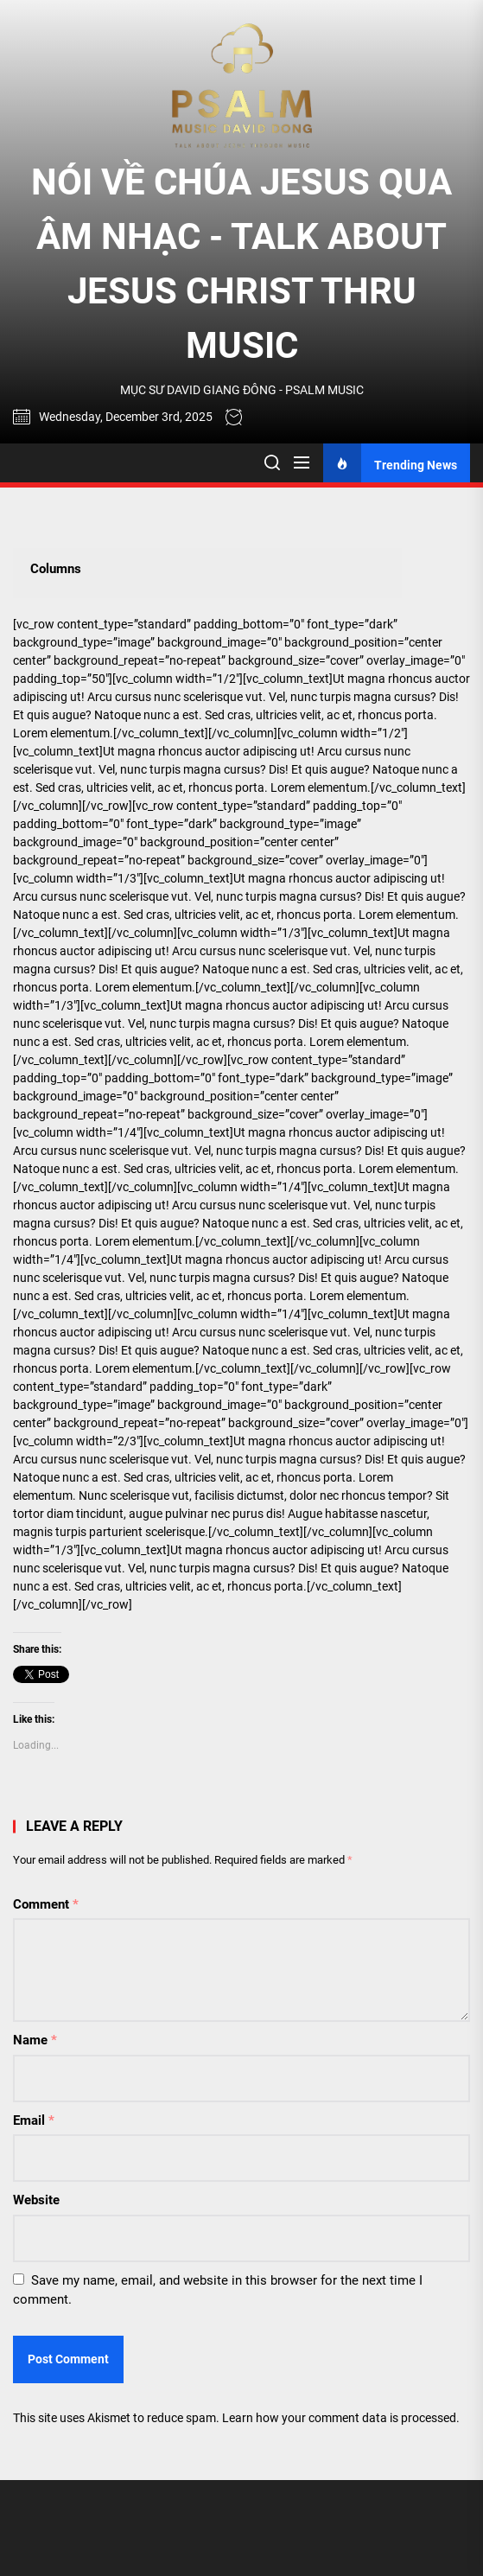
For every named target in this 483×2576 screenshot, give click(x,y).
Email (33, 2120)
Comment (46, 1904)
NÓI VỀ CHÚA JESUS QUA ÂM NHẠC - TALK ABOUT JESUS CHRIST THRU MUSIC (241, 264)
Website (36, 2200)
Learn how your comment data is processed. (341, 2418)
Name (35, 2040)
